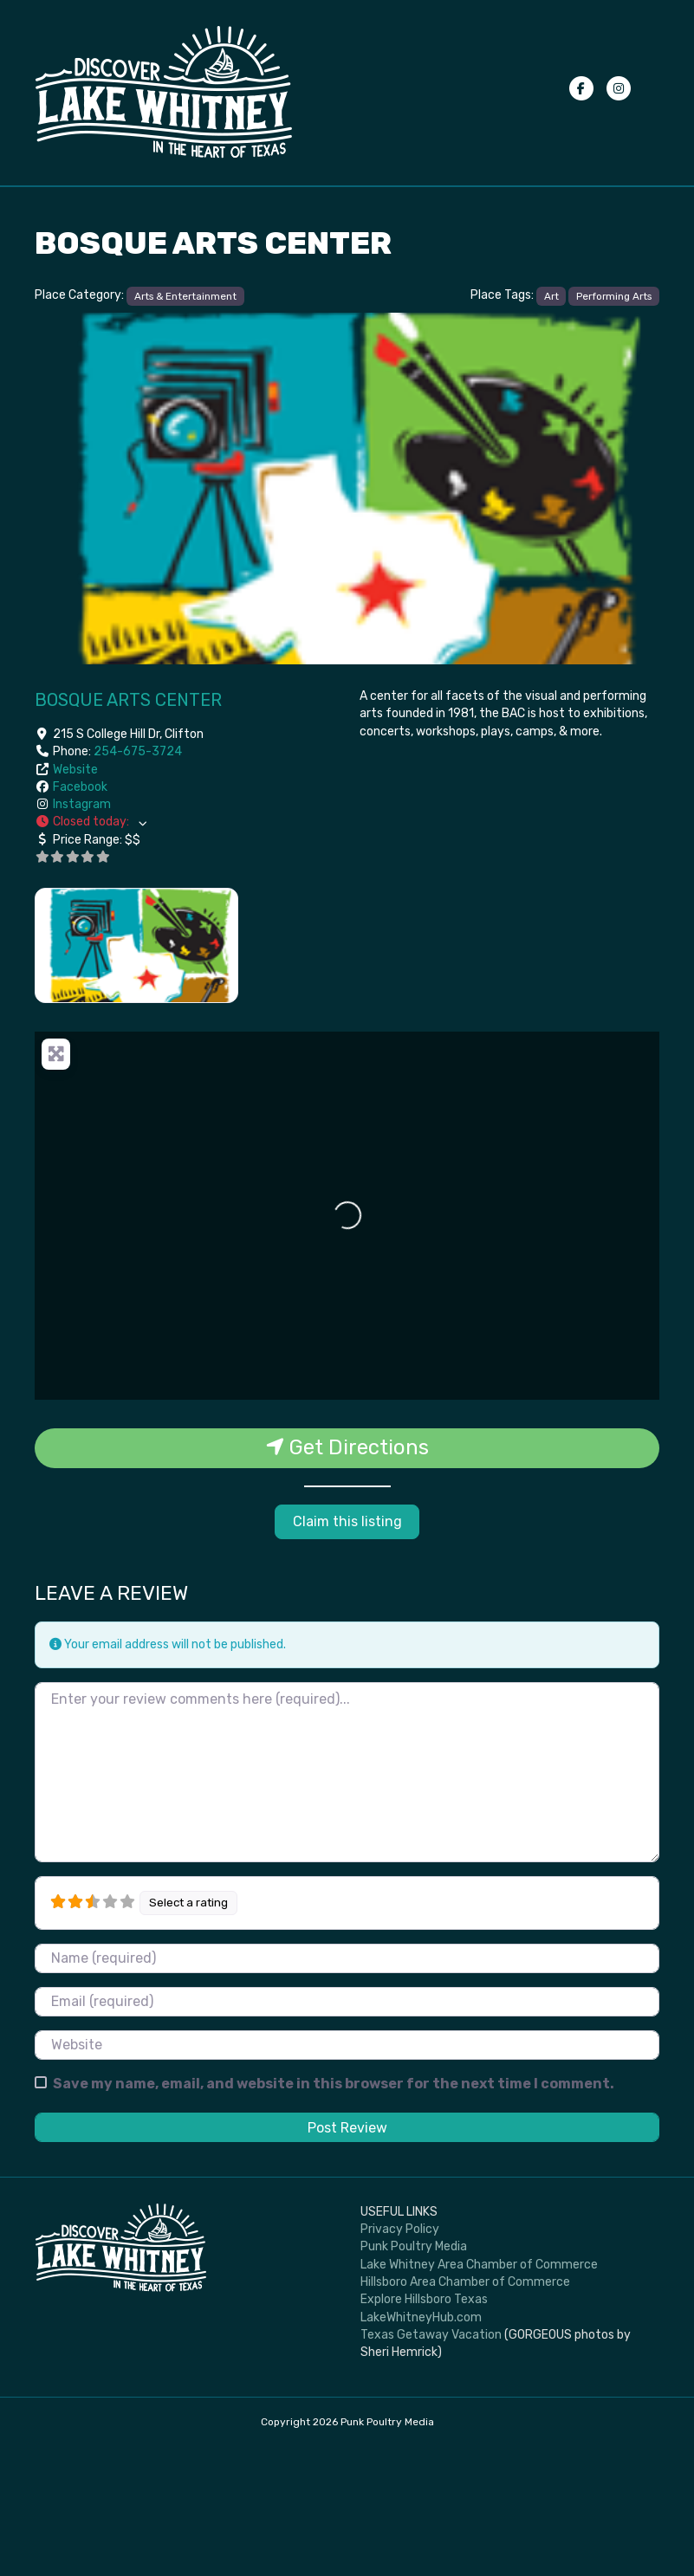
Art (551, 424)
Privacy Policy (543, 250)
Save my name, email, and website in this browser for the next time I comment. (333, 2212)
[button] (185, 951)
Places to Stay (426, 207)
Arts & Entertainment (185, 424)
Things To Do (199, 207)
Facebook (80, 916)
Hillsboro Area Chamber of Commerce (465, 2411)
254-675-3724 (138, 880)
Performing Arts (614, 424)
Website (75, 897)
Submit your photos (558, 207)
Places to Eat (311, 207)
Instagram (82, 933)
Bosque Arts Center (128, 829)
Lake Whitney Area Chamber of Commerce (479, 2393)
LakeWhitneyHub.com (421, 2445)
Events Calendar (93, 207)
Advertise (73, 293)
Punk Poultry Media (413, 2375)
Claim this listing (347, 1650)
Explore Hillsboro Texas (424, 2428)
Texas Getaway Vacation (431, 2463)
